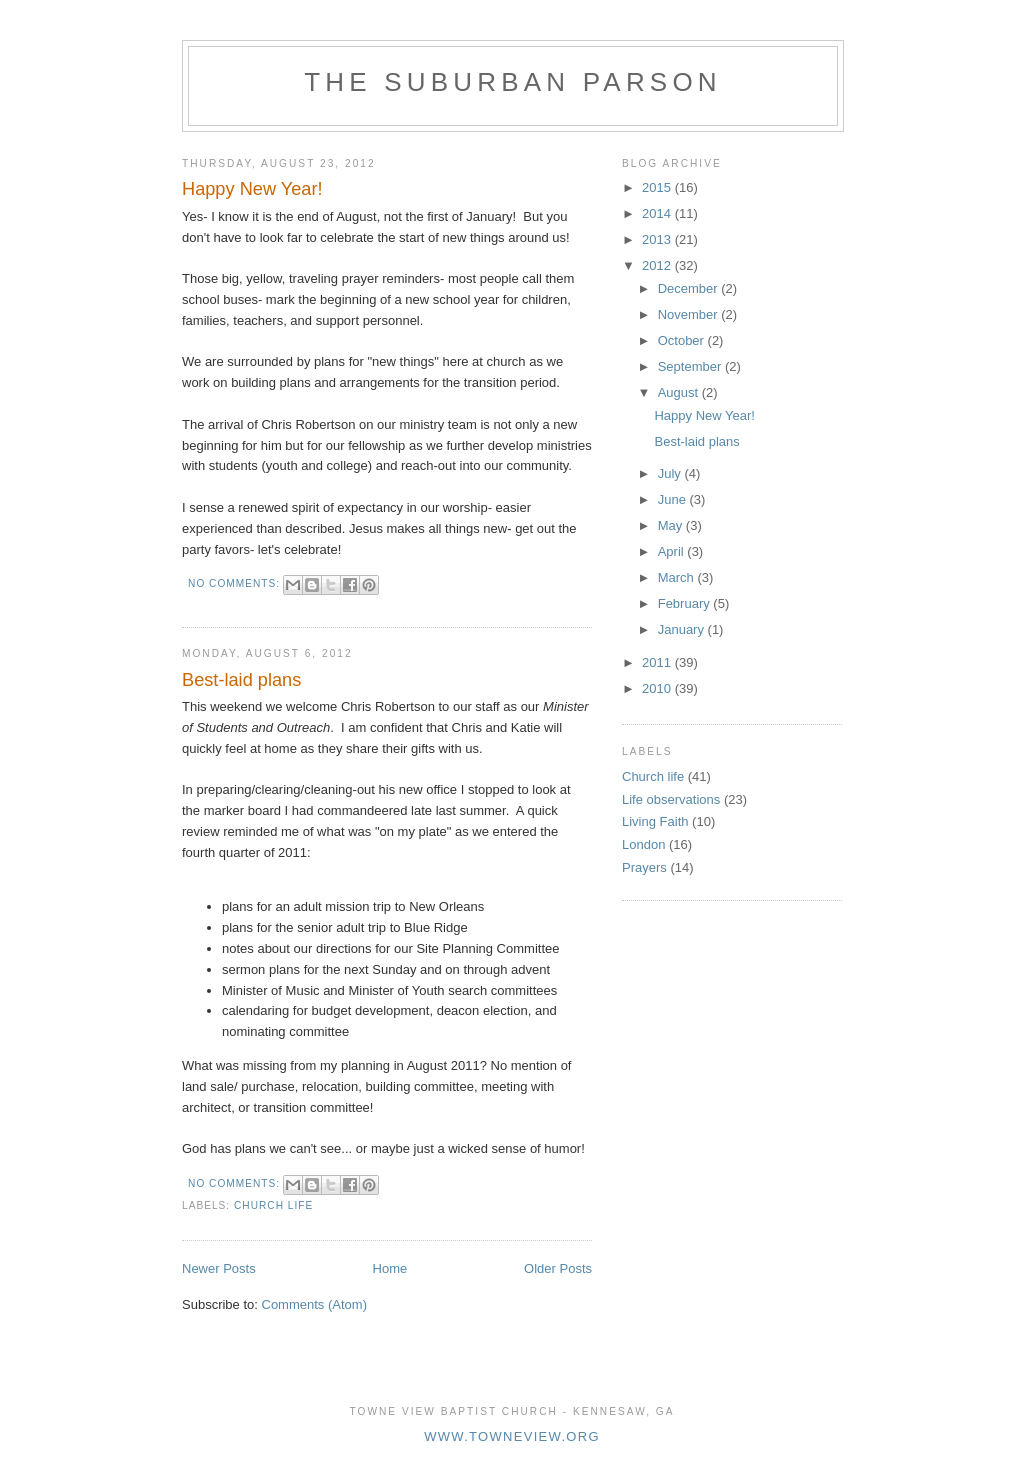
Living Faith (655, 821)
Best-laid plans (241, 680)
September (691, 366)
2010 (658, 688)
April (673, 551)
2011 (658, 662)
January (683, 629)
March (678, 577)
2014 (658, 213)
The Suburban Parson (513, 82)
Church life (273, 1205)
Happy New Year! (252, 189)
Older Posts (558, 1268)
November (690, 314)
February (686, 603)
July (671, 473)
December (690, 288)
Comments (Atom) (314, 1304)
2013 (658, 239)
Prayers (644, 867)
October (683, 340)
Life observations (671, 799)
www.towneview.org (512, 1436)
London (643, 844)
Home (390, 1268)
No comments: (236, 583)
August (680, 392)
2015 (658, 187)
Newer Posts (219, 1268)
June (674, 499)
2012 (658, 265)
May (672, 525)
